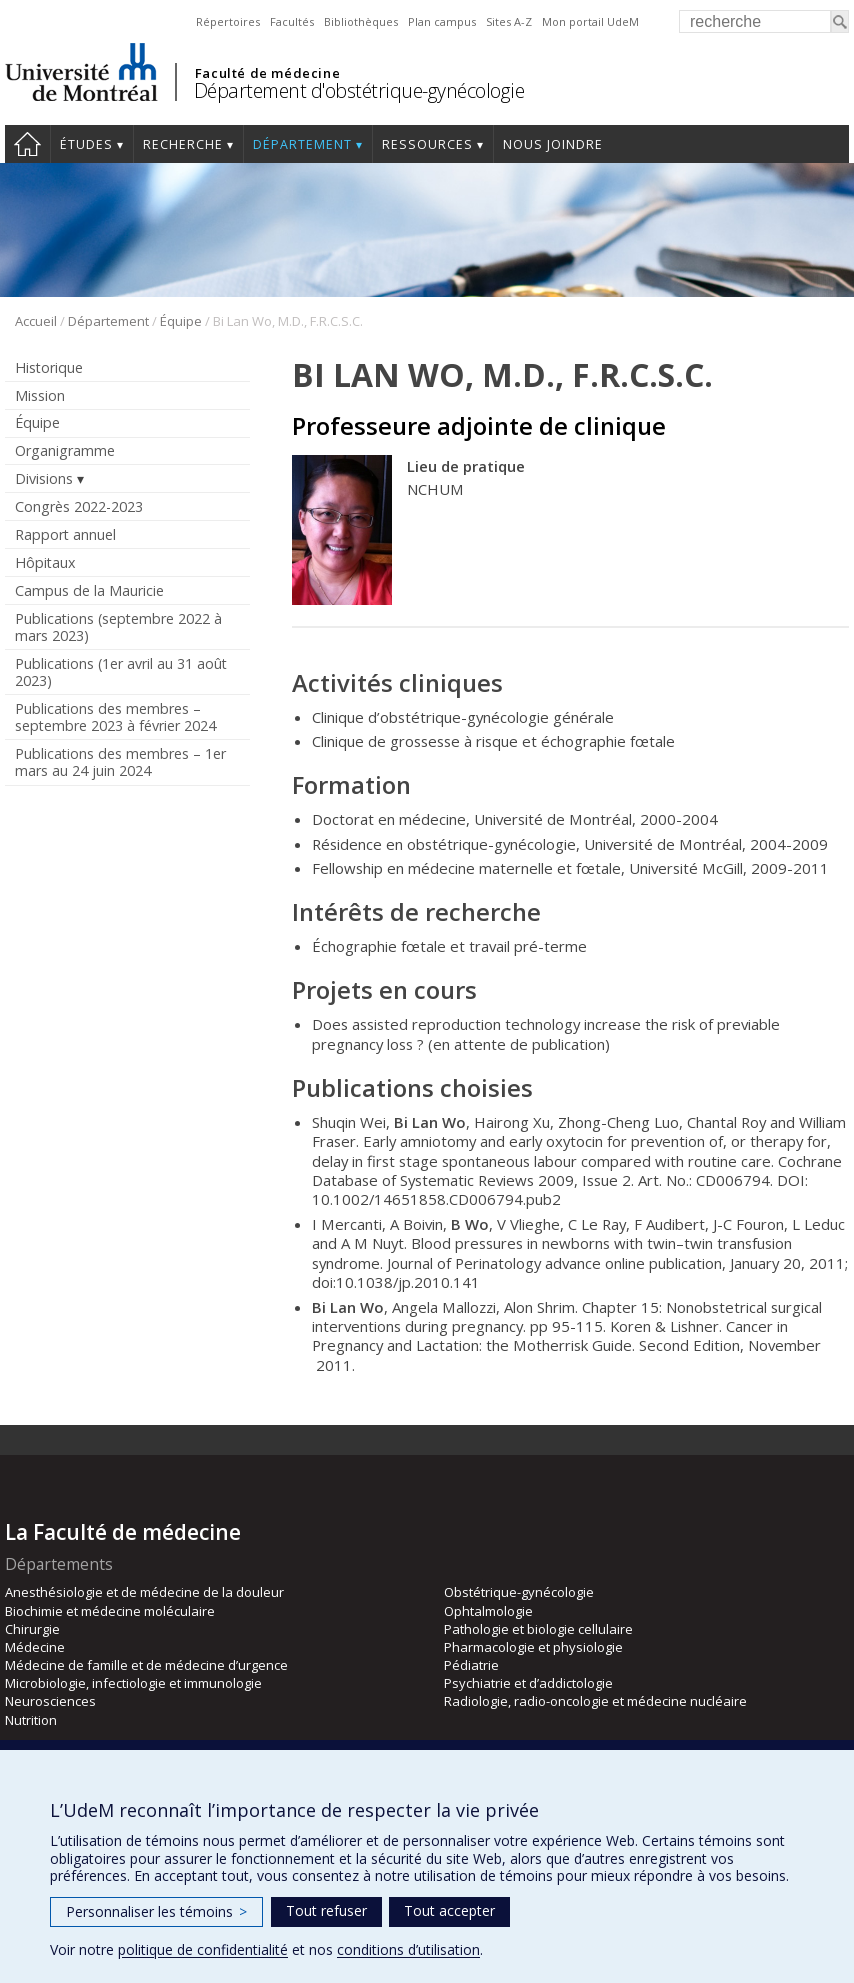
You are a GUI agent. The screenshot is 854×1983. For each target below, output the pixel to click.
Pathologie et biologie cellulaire (538, 1629)
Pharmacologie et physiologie (533, 1647)
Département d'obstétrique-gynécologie (359, 90)
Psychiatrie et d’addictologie (528, 1683)
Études (86, 144)
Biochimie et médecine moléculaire (110, 1611)
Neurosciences (50, 1701)
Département (302, 144)
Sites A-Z (509, 21)
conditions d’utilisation (408, 1949)
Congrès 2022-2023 (79, 506)
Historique (49, 367)
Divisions (44, 478)
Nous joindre (553, 144)
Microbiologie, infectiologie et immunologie (133, 1683)
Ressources (427, 144)
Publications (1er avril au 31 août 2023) (121, 672)
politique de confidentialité (203, 1949)
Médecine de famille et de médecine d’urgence (146, 1665)
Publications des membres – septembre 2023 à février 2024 (115, 717)
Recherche (183, 144)
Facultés (292, 21)
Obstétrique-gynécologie (519, 1592)
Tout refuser (326, 1910)
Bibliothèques (361, 21)
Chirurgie (32, 1629)
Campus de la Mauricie (89, 590)
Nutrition (31, 1720)
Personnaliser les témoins (156, 1911)
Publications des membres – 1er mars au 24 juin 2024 (120, 762)
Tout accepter (449, 1910)
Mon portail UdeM (590, 21)
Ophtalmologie (488, 1611)
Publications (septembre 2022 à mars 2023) (118, 627)
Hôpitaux (45, 562)
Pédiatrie (471, 1665)
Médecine (35, 1647)
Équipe (181, 321)
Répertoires (228, 21)
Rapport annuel (65, 534)
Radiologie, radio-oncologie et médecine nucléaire (595, 1701)
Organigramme (65, 450)
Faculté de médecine (267, 73)
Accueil (27, 144)
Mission (40, 395)
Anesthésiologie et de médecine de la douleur (144, 1592)
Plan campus (442, 21)
